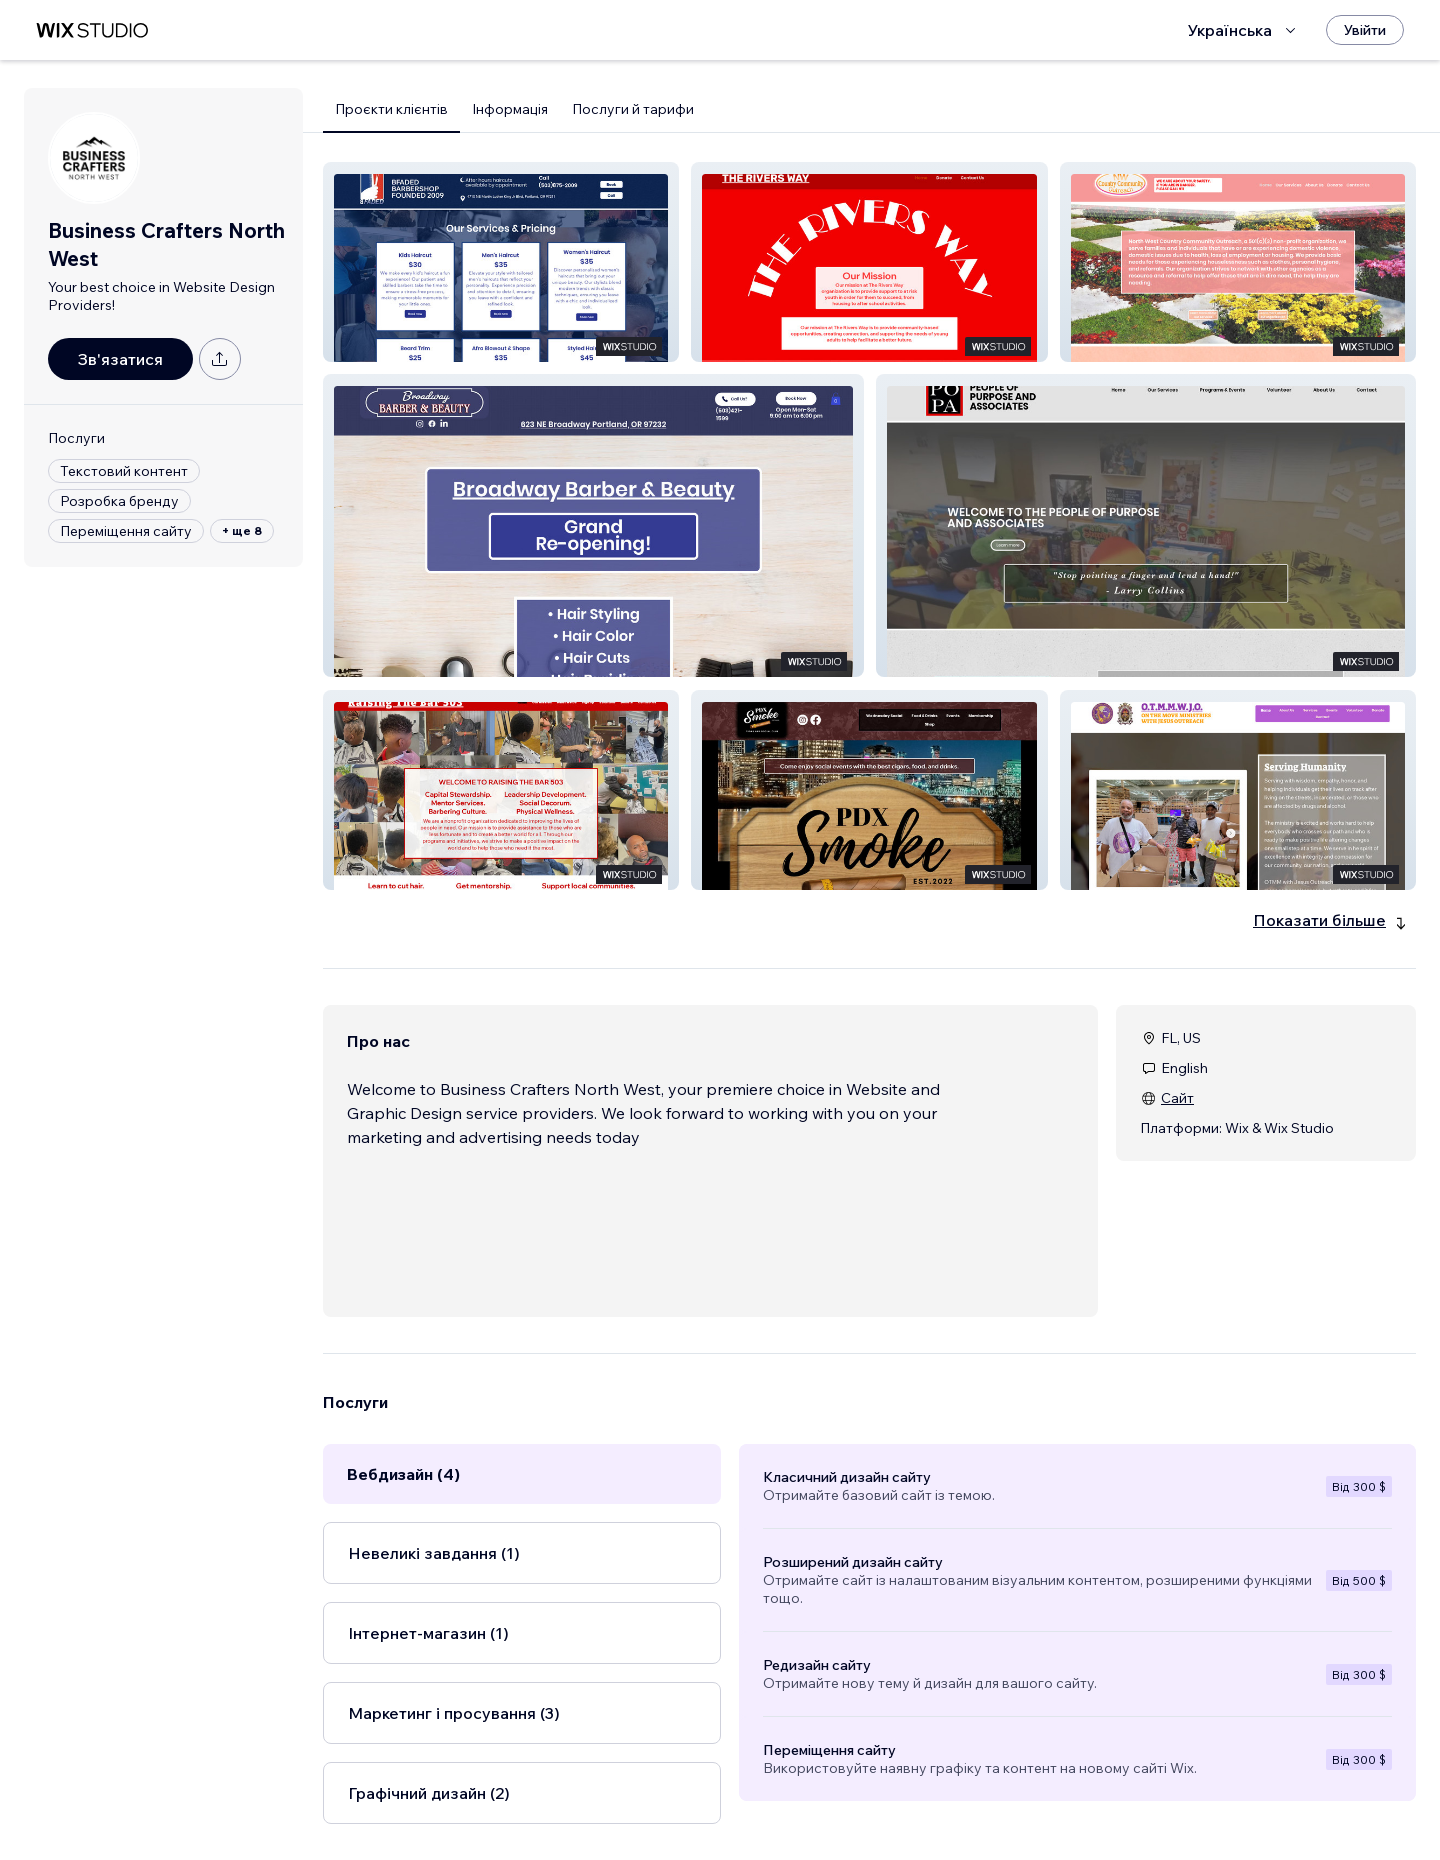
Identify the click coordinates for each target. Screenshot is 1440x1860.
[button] (501, 262)
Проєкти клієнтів (391, 109)
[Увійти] (1365, 30)
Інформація (510, 109)
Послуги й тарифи (633, 109)
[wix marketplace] (92, 30)
